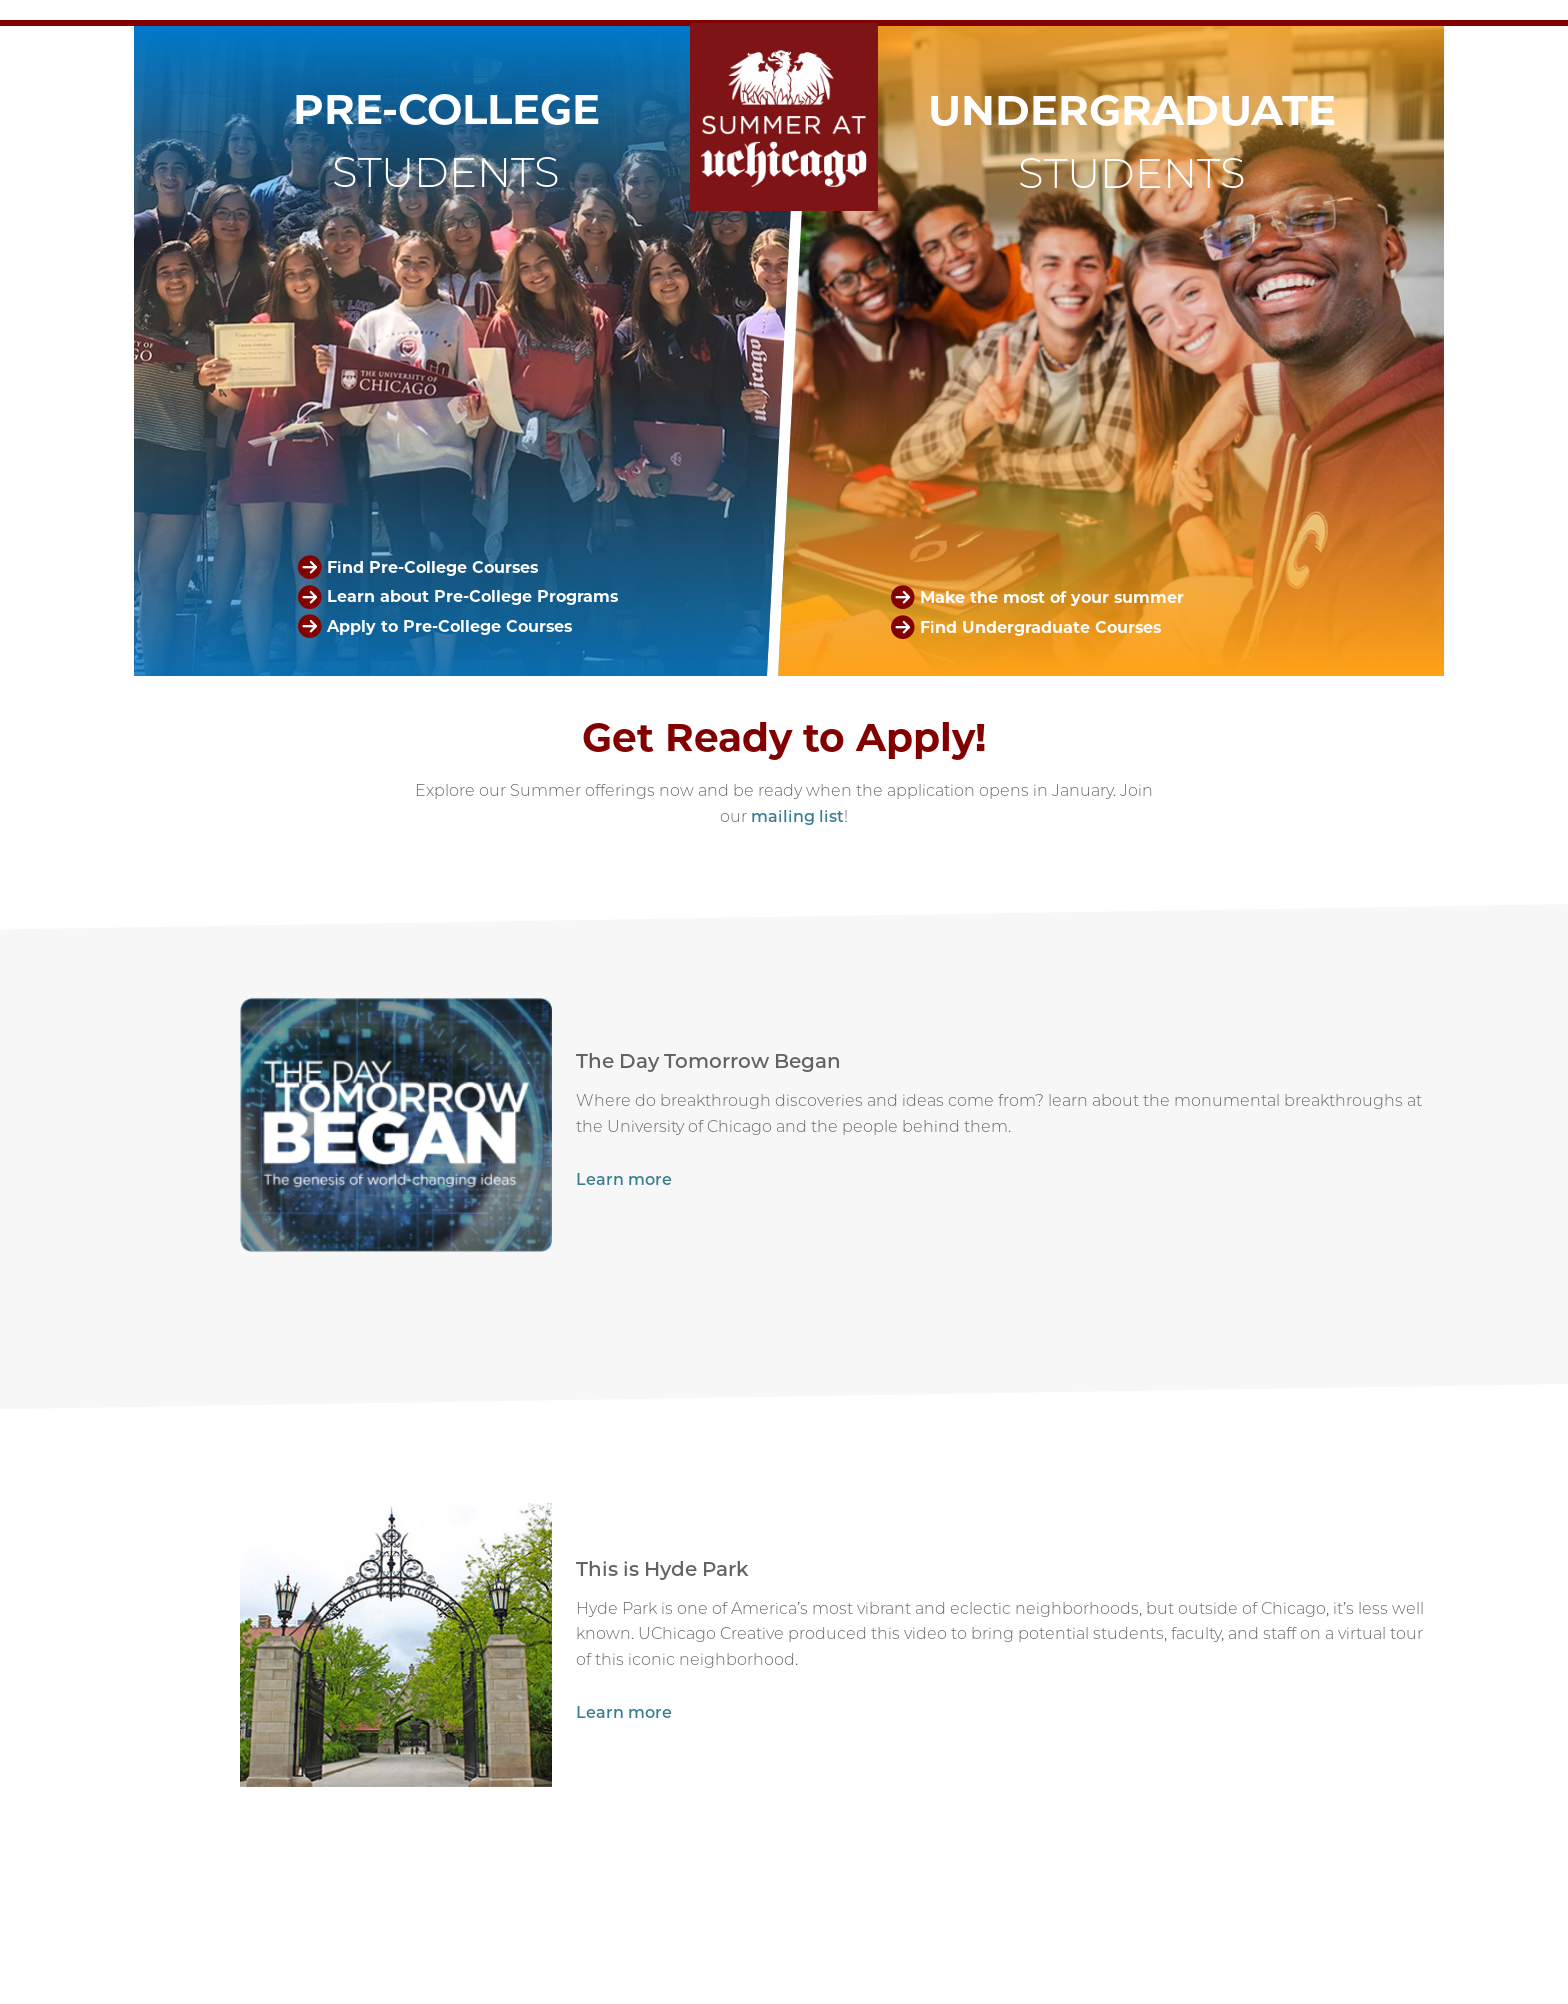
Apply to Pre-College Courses (449, 626)
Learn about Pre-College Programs (472, 596)
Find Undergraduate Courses (1040, 626)
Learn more (624, 1179)
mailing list (797, 816)
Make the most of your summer (1052, 596)
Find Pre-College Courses (432, 567)
